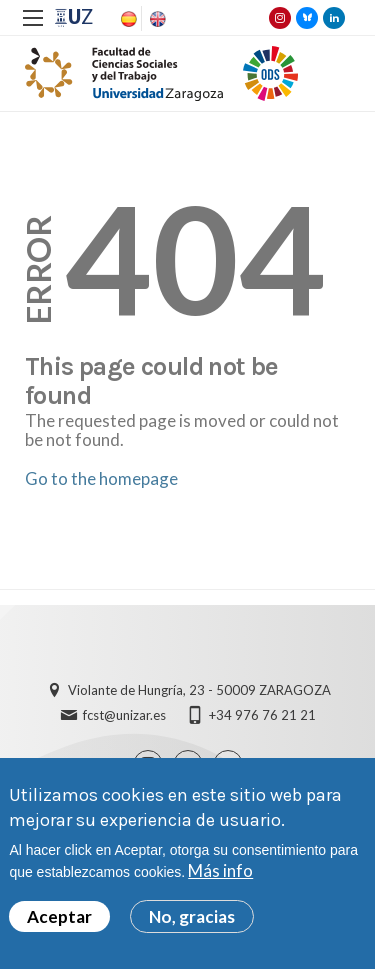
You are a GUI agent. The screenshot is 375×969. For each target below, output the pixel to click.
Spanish (127, 19)
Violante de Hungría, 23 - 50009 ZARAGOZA (199, 690)
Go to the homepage (101, 478)
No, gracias (192, 923)
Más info (220, 877)
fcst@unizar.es (124, 715)
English (156, 19)
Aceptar (59, 923)
